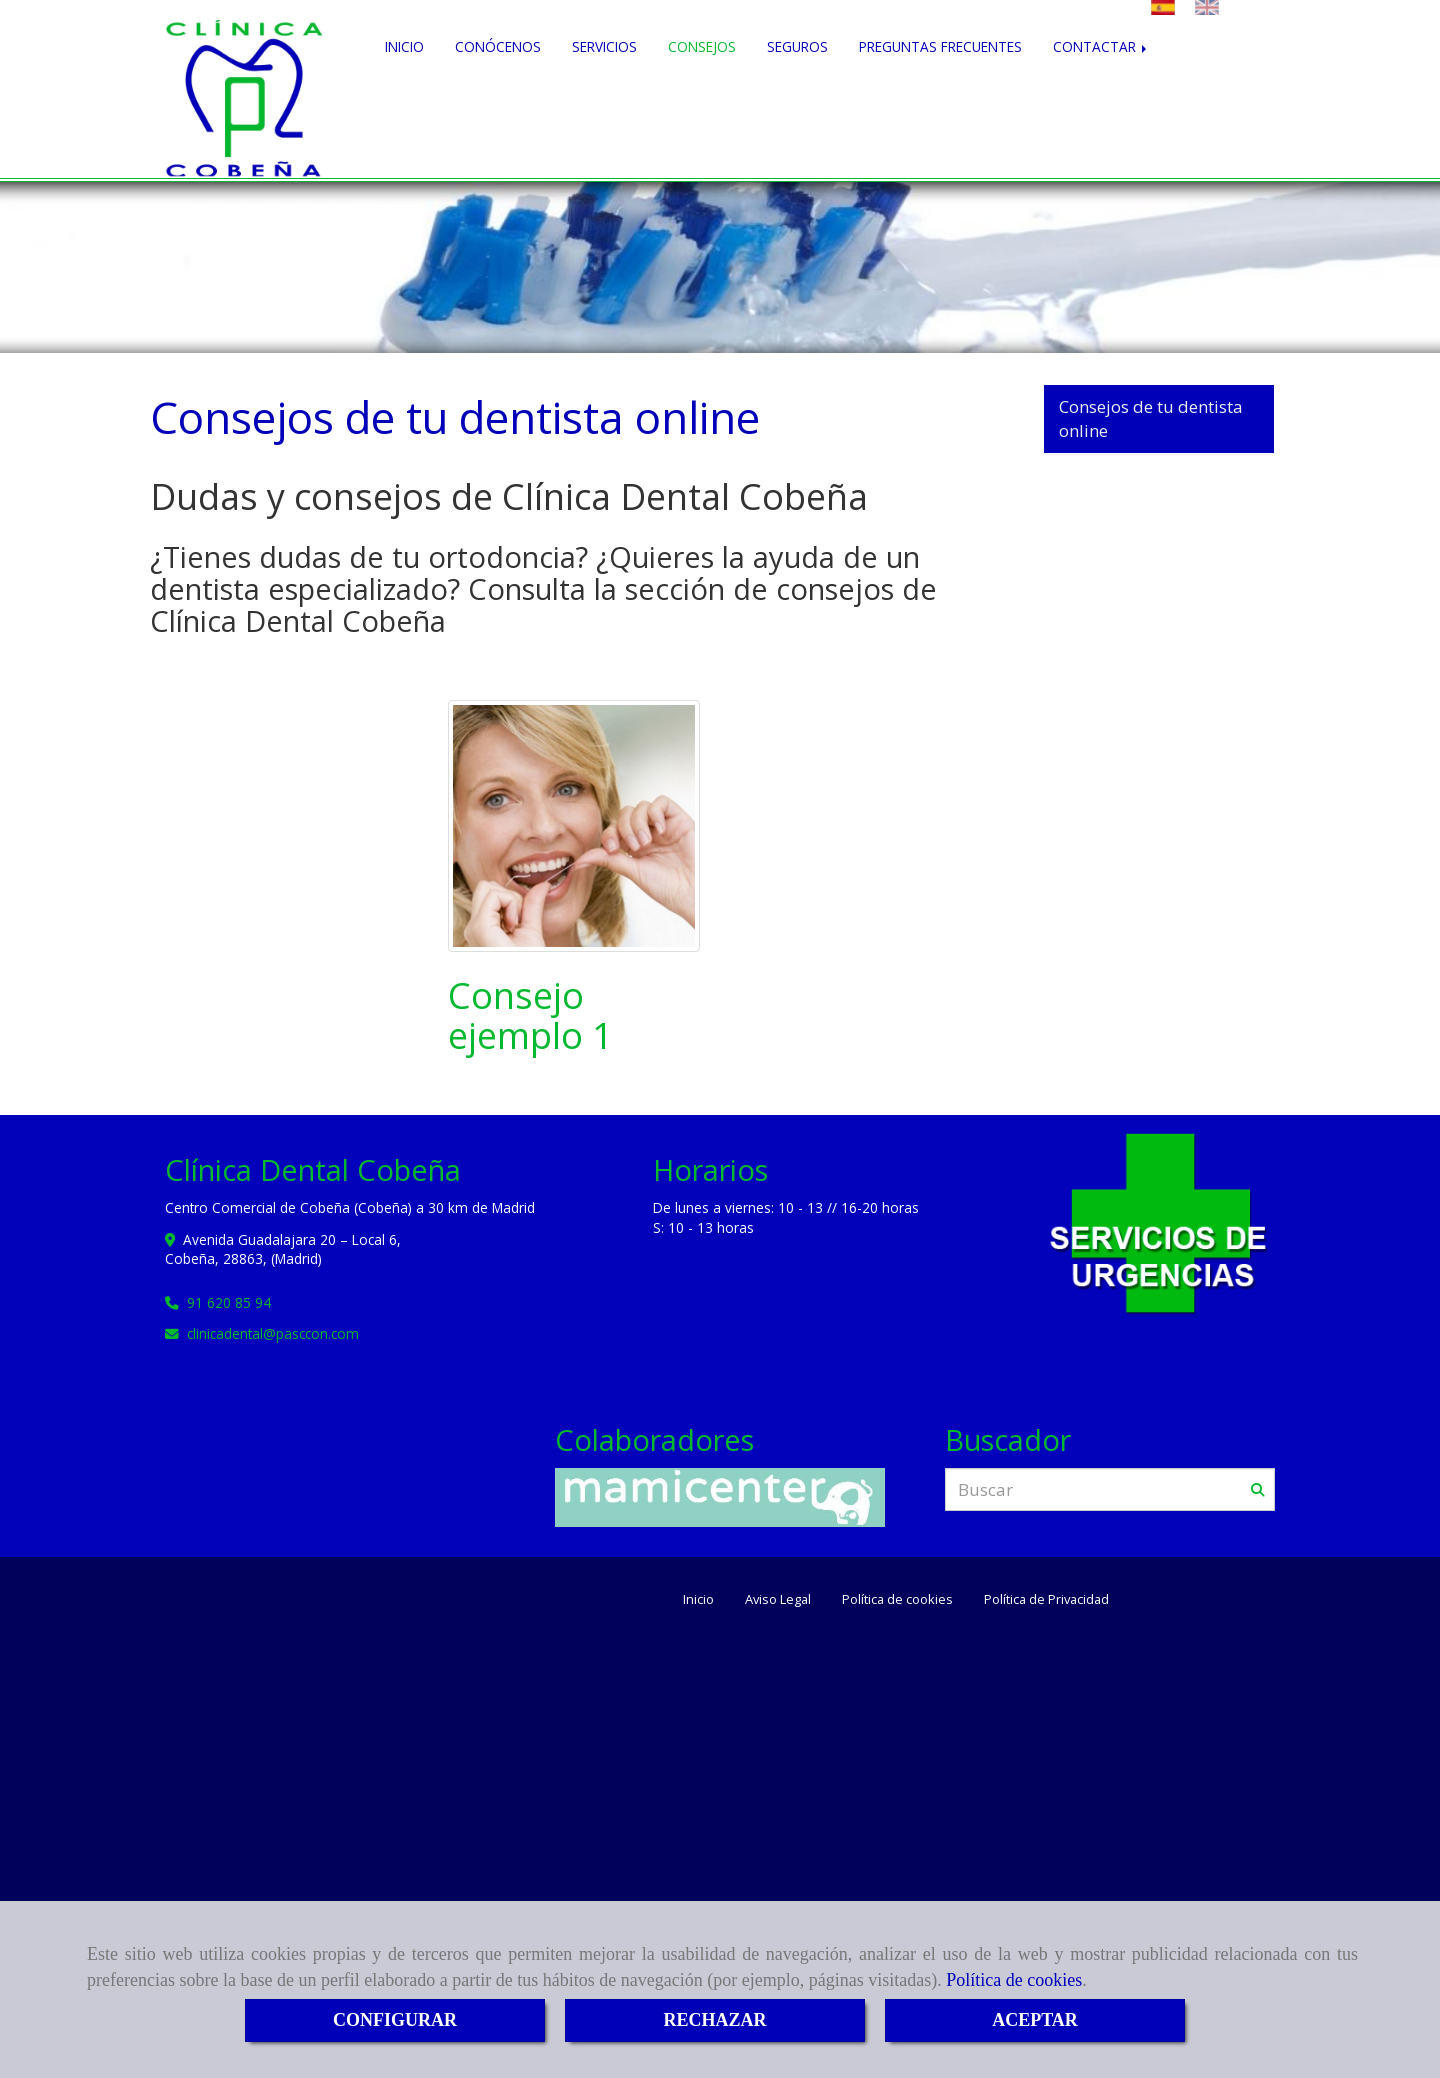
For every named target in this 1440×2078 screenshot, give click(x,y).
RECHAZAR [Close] (714, 2020)
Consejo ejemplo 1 (530, 987)
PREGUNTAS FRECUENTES (940, 104)
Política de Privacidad (1046, 1571)
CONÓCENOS (498, 104)
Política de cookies (1014, 1980)
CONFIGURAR (395, 2020)
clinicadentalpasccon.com (273, 1305)
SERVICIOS (604, 104)
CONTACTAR (1101, 104)
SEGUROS (797, 104)
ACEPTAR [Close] (1035, 2020)
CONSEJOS (702, 104)
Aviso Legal (778, 1571)
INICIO (404, 104)
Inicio (698, 1571)
